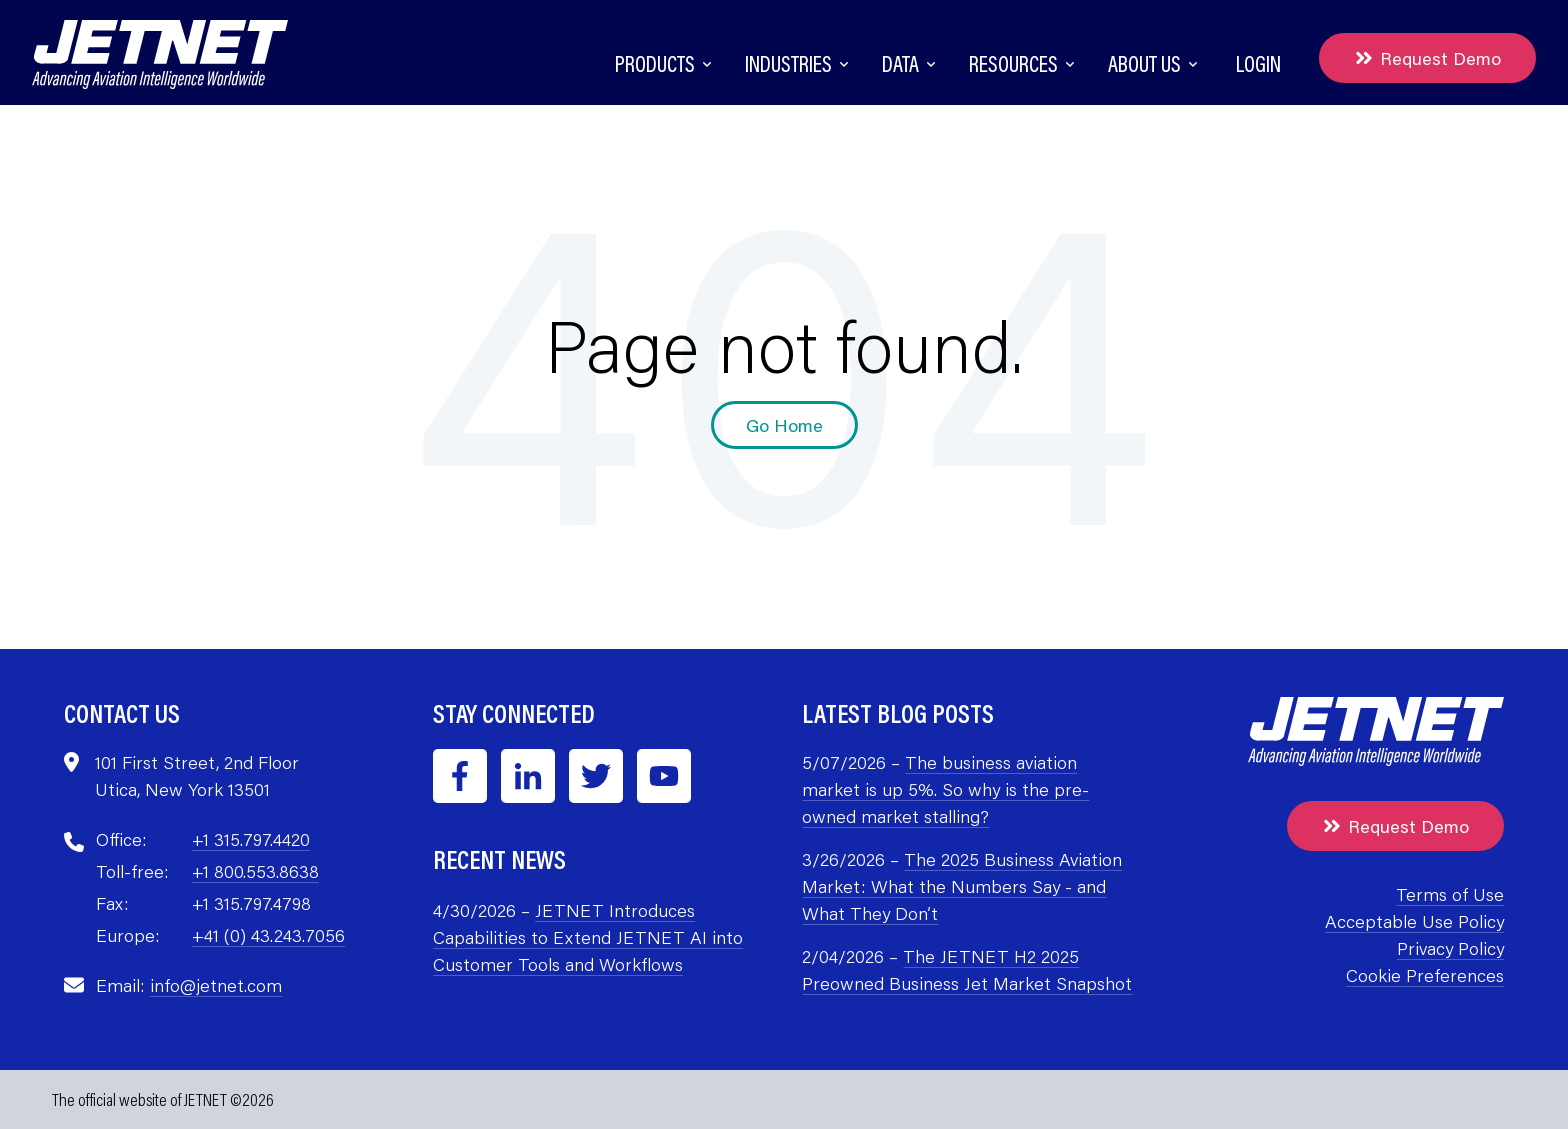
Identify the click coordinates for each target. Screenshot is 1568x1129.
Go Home (784, 425)
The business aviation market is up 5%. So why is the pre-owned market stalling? (945, 789)
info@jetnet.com (216, 985)
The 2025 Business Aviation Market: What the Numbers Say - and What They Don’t (962, 886)
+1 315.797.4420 (251, 839)
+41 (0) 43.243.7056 (268, 935)
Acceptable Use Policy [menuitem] (1414, 921)
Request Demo (1427, 58)
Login (1258, 63)
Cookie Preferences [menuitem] (1425, 975)
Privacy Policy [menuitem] (1450, 948)
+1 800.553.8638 (255, 871)
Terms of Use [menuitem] (1450, 894)
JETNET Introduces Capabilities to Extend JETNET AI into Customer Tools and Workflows (588, 937)
